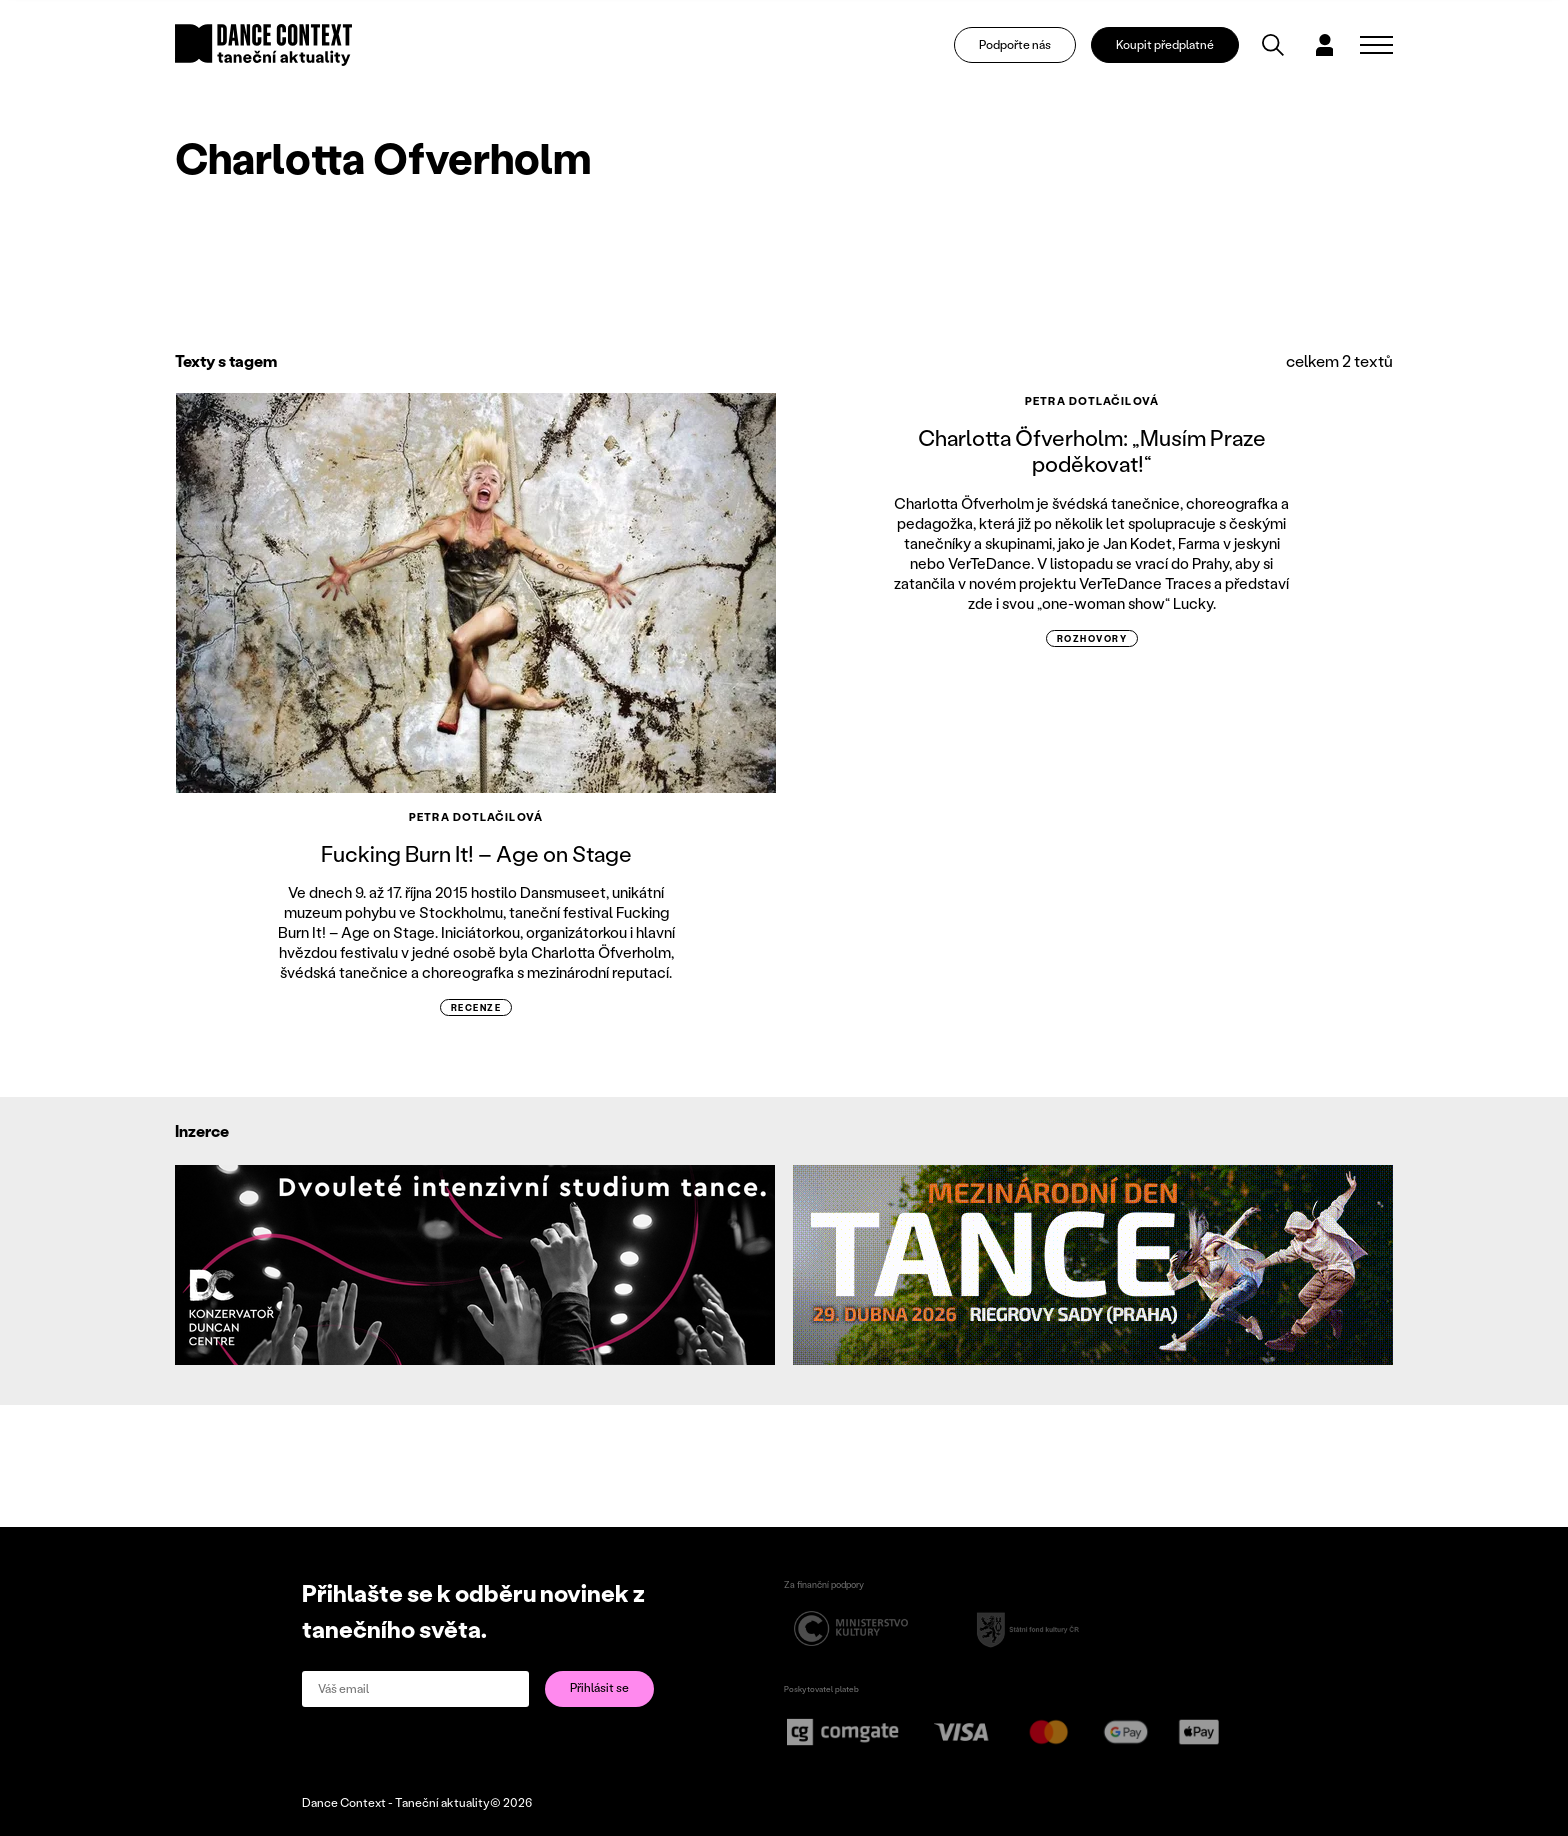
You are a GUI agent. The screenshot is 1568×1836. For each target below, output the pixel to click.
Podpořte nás (1016, 45)
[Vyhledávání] (1275, 46)
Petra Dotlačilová (476, 817)
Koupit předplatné (1167, 45)
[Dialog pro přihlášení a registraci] (1326, 46)
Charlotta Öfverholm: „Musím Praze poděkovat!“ (1092, 450)
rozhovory (1092, 638)
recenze (476, 1007)
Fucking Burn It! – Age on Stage (476, 853)
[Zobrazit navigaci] (1376, 46)
